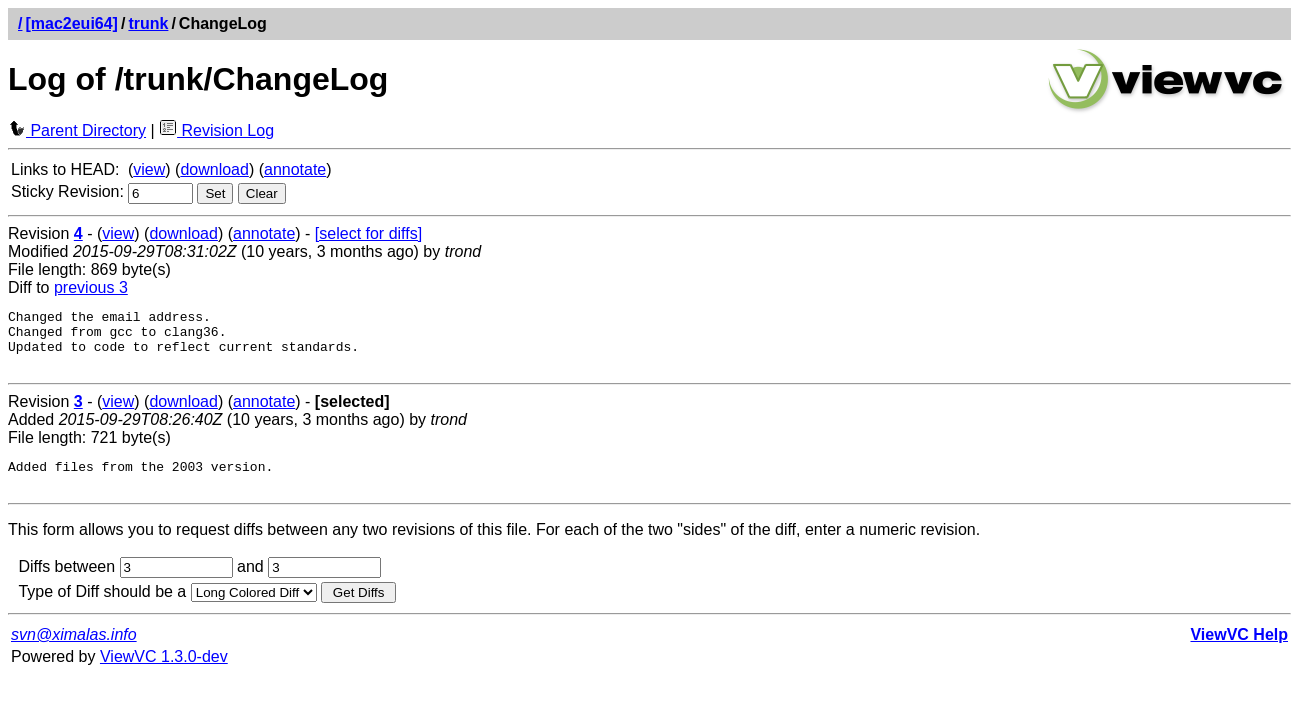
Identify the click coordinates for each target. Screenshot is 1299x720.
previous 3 (91, 287)
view (149, 169)
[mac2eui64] (71, 23)
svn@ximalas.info (74, 652)
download (214, 169)
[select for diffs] (368, 233)
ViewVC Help (1239, 652)
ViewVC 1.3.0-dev (164, 674)
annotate (295, 169)
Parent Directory (77, 130)
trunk (148, 23)
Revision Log (216, 130)
